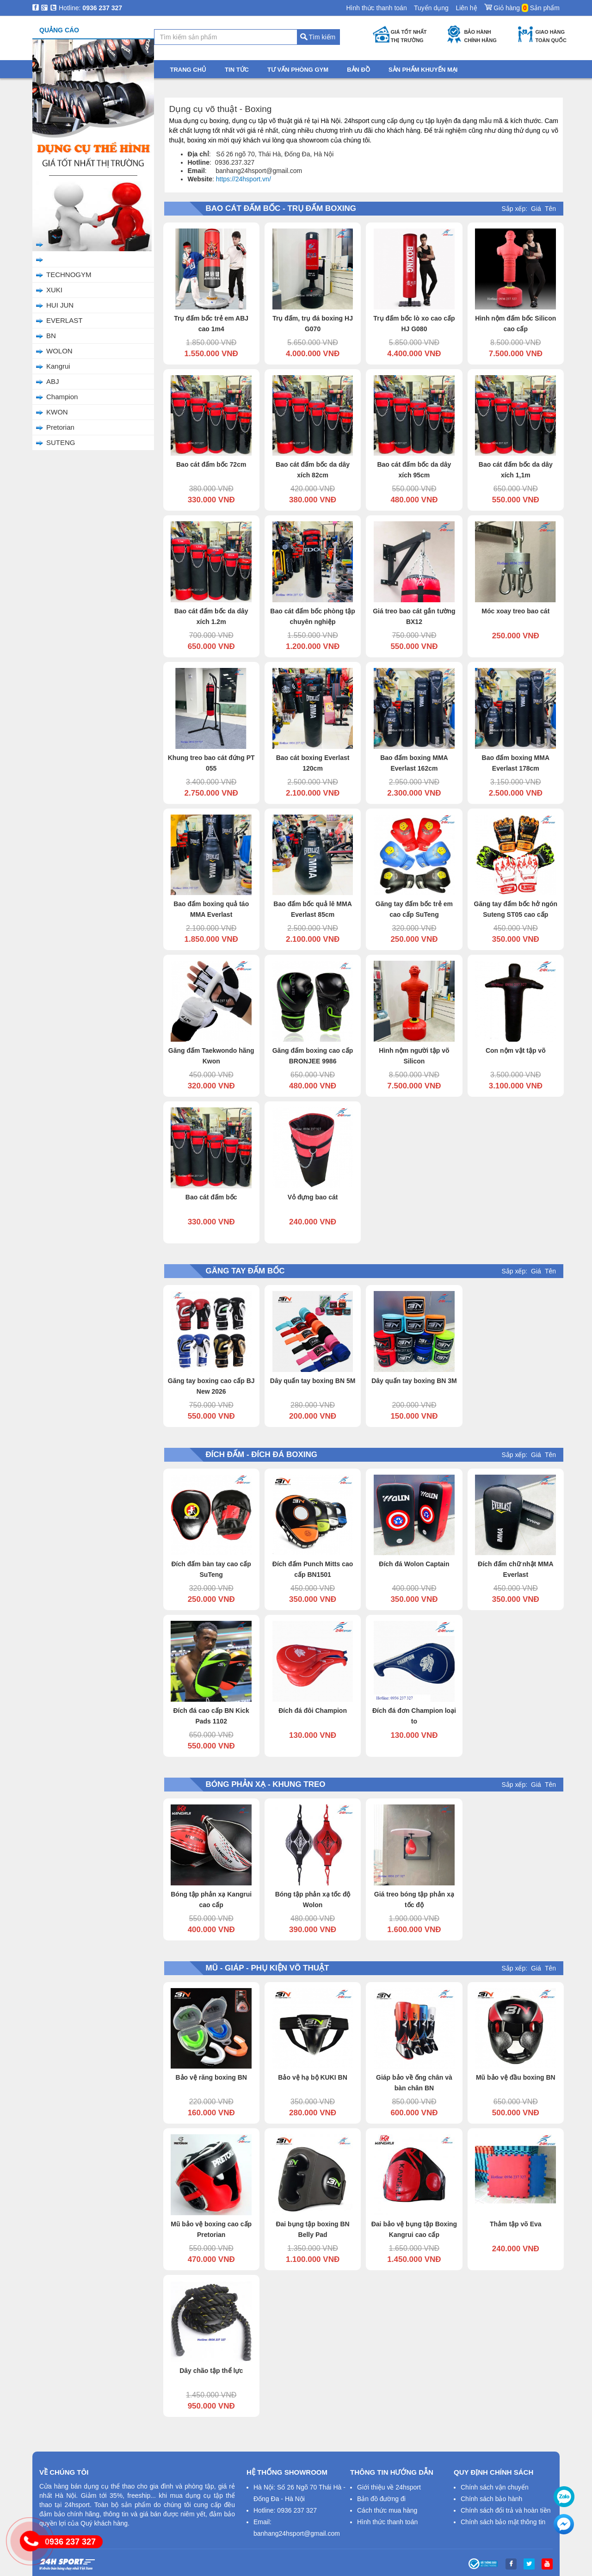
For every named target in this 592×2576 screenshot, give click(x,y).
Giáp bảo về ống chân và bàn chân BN (414, 2083)
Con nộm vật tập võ (516, 1050)
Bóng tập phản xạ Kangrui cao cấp (211, 1899)
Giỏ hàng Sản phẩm (522, 6)
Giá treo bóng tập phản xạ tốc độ (414, 1899)
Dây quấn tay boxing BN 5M (313, 1380)
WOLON (59, 351)
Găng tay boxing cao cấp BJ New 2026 (211, 1386)
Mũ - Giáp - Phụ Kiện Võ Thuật (84, 199)
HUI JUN (60, 305)
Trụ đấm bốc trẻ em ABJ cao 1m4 (211, 324)
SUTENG (60, 442)
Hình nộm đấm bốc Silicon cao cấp (515, 324)
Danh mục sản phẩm (90, 70)
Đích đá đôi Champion (312, 1710)
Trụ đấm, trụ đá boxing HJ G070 (312, 324)
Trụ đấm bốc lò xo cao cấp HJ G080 (414, 324)
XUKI (54, 290)
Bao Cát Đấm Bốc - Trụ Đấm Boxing (81, 133)
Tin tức (237, 69)
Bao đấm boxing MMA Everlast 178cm (515, 763)
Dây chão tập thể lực (211, 2370)
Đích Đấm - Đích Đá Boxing (79, 169)
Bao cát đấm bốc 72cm (211, 464)
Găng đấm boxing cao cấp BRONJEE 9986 (312, 1056)
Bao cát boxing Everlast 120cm (313, 763)
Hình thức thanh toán (376, 8)
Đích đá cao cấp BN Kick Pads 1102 (211, 1716)
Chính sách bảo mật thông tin (503, 2522)
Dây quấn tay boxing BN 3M (414, 1380)
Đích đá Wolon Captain (414, 1564)
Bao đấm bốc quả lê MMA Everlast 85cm (312, 909)
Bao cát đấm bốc (211, 1197)
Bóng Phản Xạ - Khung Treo (80, 184)
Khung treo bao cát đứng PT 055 (211, 763)
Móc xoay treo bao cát (515, 611)
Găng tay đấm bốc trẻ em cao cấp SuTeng (414, 909)
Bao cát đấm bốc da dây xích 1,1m (516, 470)
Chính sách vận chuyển (495, 2487)
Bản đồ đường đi (381, 2498)
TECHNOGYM (69, 274)
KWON (57, 412)
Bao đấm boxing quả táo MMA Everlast (211, 909)
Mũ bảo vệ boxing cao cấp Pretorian (211, 2229)
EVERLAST (64, 320)
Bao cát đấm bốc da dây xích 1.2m (211, 616)
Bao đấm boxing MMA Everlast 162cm (414, 763)
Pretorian (60, 427)
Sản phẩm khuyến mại (422, 69)
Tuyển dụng (431, 8)
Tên (550, 208)
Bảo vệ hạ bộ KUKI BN (312, 2077)
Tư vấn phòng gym (297, 69)
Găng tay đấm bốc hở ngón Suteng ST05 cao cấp (516, 909)
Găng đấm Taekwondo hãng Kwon (211, 1056)
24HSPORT (64, 259)
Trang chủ (47, 86)
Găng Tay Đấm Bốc (67, 153)
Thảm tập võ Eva (516, 2224)
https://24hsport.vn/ (243, 179)
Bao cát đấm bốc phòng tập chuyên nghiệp (312, 616)
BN (51, 336)
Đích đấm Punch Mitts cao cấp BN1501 (312, 1569)
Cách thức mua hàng (387, 2510)
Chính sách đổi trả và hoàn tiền (505, 2510)
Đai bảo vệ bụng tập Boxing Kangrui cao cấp (414, 2229)
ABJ (52, 381)
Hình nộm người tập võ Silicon (414, 1056)
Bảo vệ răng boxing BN (211, 2077)
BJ (50, 244)
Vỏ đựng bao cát (313, 1197)
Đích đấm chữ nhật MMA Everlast (515, 1569)
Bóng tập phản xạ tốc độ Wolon (313, 1899)
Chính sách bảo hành (491, 2498)
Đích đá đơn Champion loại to (414, 1716)
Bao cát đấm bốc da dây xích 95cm (414, 470)
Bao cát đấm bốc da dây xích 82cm (313, 470)
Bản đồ (358, 69)
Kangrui (58, 366)
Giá (536, 208)
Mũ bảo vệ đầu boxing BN (515, 2077)
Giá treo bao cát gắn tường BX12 (414, 616)
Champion (62, 397)
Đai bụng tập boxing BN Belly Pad (312, 2229)
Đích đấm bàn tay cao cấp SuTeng (211, 1569)
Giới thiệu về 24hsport (389, 2487)
